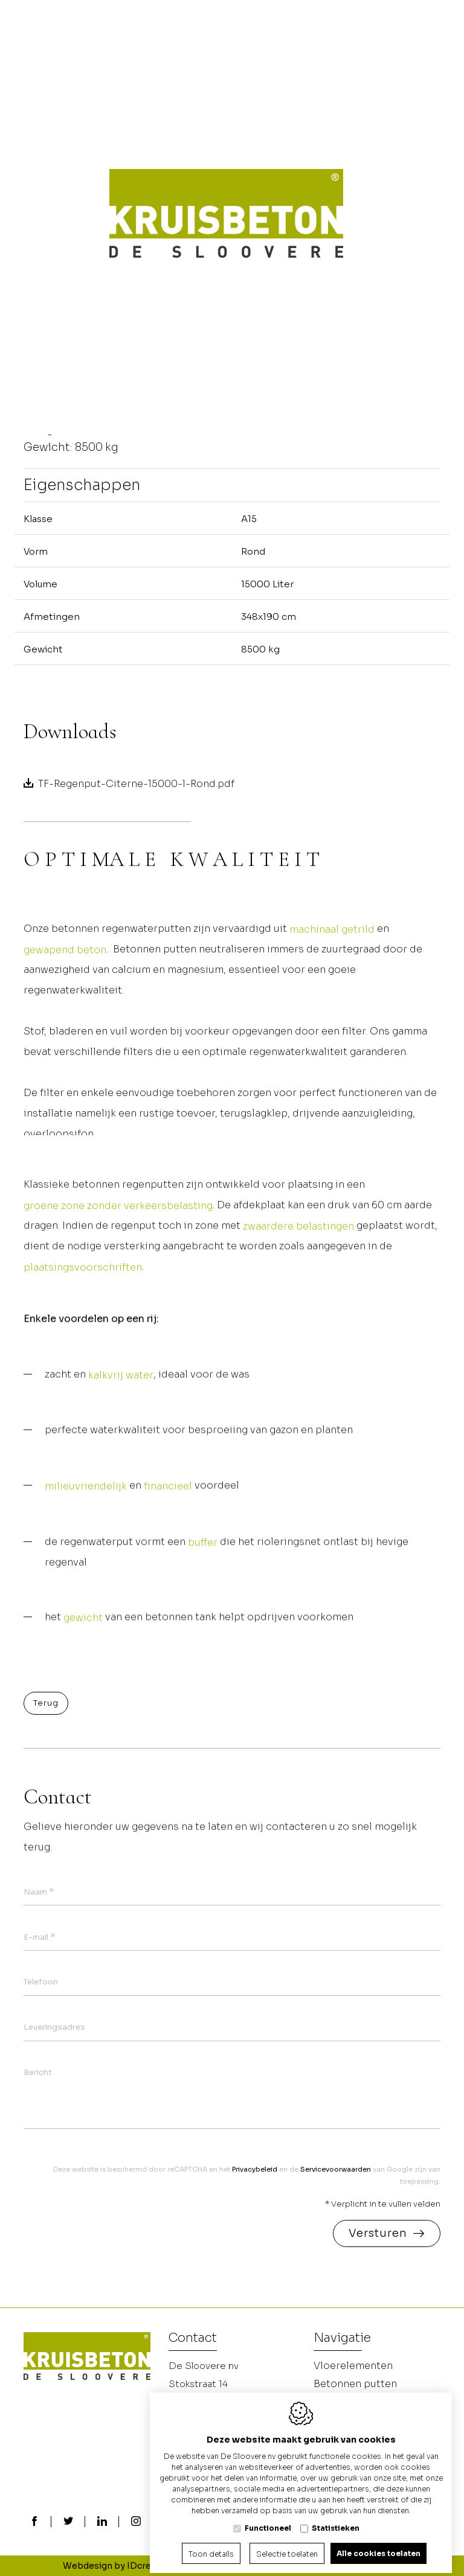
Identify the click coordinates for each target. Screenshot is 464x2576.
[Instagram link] (136, 2522)
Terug (46, 1703)
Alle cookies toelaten (378, 2544)
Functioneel (268, 2518)
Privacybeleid (254, 2169)
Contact (193, 2338)
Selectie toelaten (287, 2544)
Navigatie (342, 2338)
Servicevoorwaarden (335, 2169)
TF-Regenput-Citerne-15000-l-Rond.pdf (136, 783)
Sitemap (382, 2565)
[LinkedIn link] (102, 2522)
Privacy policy (318, 2565)
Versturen (378, 2233)
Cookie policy (242, 2565)
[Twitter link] (68, 2522)
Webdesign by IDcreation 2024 (129, 2565)
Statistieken (335, 2518)
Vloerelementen (353, 2365)
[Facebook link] (34, 2522)
